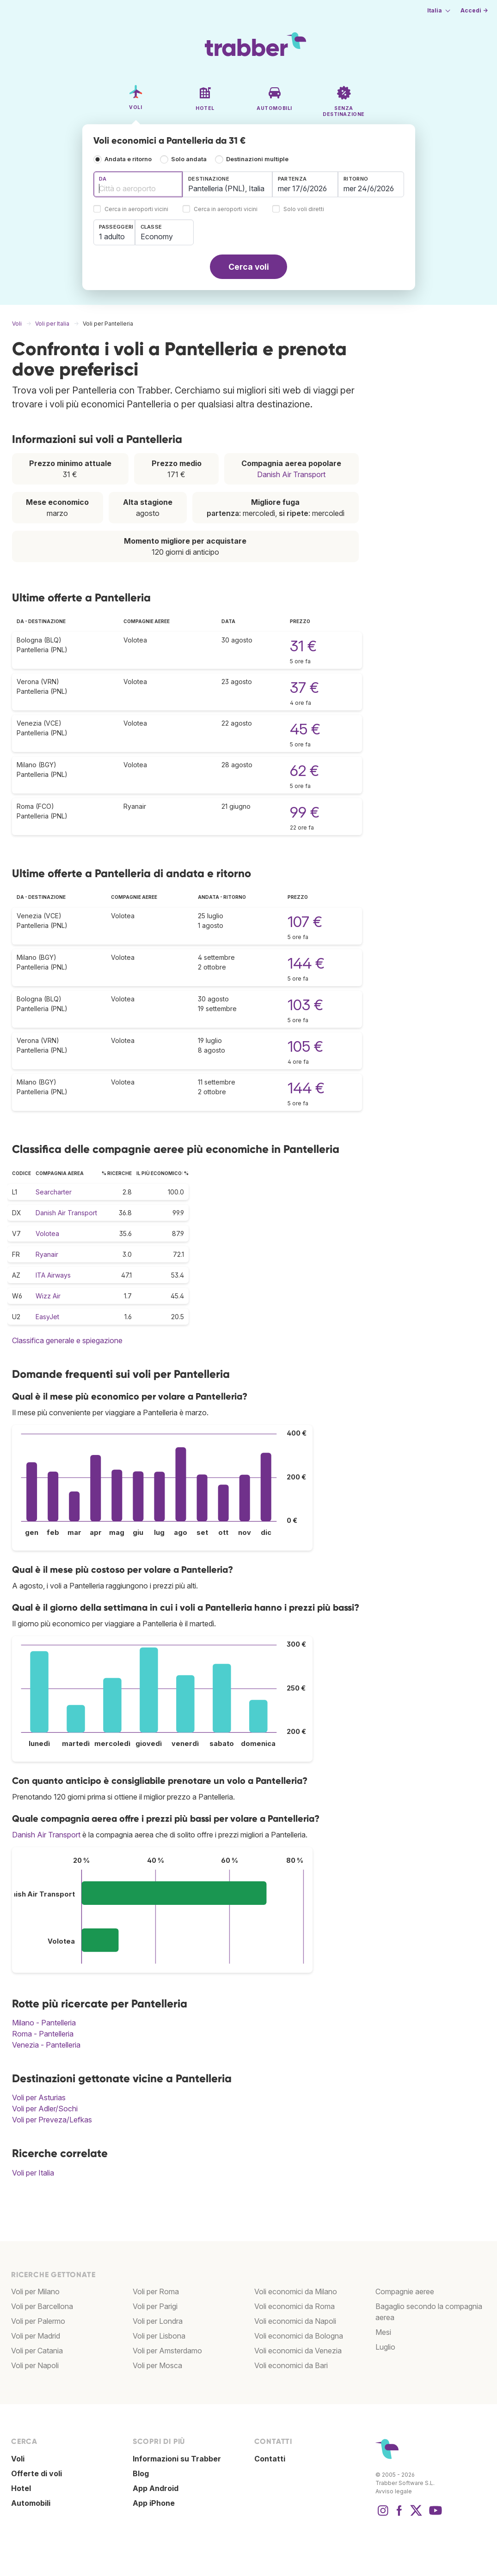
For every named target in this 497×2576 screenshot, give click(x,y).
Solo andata (189, 159)
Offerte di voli (36, 2473)
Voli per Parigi (155, 2306)
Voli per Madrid (35, 2335)
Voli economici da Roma (294, 2306)
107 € (305, 922)
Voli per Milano (35, 2291)
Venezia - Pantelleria (46, 2044)
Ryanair (47, 1254)
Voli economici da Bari (291, 2365)
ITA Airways (53, 1275)
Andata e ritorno (128, 159)
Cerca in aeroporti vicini (136, 209)
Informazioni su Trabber (177, 2458)
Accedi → (474, 10)
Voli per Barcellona (42, 2306)
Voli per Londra (158, 2321)
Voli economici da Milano (295, 2291)
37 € (304, 688)
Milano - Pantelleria (44, 2022)
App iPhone (154, 2503)
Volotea (47, 1233)
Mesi (383, 2332)
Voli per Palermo (38, 2321)
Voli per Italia (33, 2172)
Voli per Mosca (157, 2365)
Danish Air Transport (291, 474)
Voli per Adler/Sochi (45, 2108)
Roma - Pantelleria (43, 2033)
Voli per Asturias (39, 2097)
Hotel (21, 2488)
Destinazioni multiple (257, 159)
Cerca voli (248, 267)
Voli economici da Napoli (295, 2321)
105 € (305, 1046)
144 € (306, 963)
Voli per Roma (156, 2291)
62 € (304, 771)
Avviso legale (393, 2491)
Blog (141, 2473)
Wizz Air (48, 1296)
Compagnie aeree (404, 2291)
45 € (305, 729)
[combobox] (138, 184)
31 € (303, 646)
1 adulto (112, 236)
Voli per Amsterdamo (167, 2350)
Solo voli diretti (303, 209)
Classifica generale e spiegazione (67, 1340)
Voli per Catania (37, 2350)
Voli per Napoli (35, 2365)
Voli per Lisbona (159, 2335)
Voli (18, 2458)
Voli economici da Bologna (298, 2335)
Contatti (269, 2458)
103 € (305, 1005)
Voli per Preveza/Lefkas (52, 2119)
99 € (304, 812)
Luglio (385, 2347)
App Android (155, 2488)
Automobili (30, 2503)
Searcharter (54, 1192)
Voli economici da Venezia (298, 2350)
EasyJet (47, 1317)
